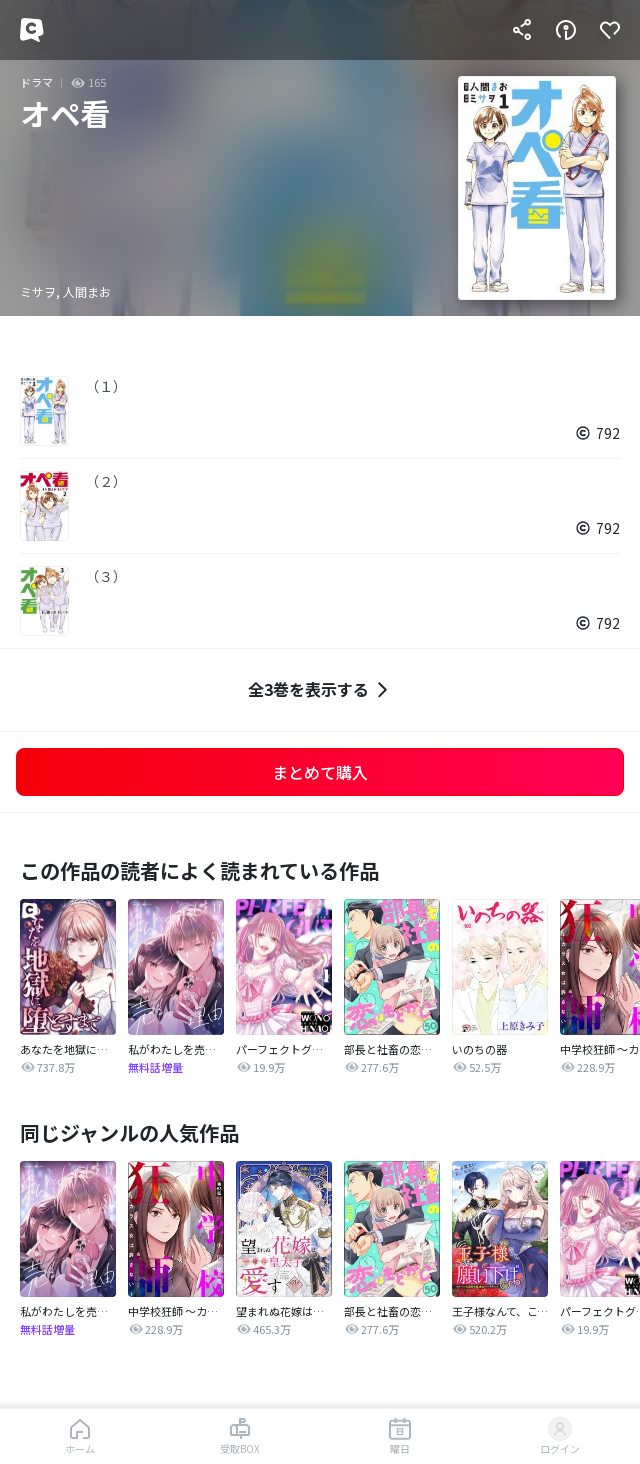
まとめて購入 (320, 772)
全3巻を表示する (320, 689)
